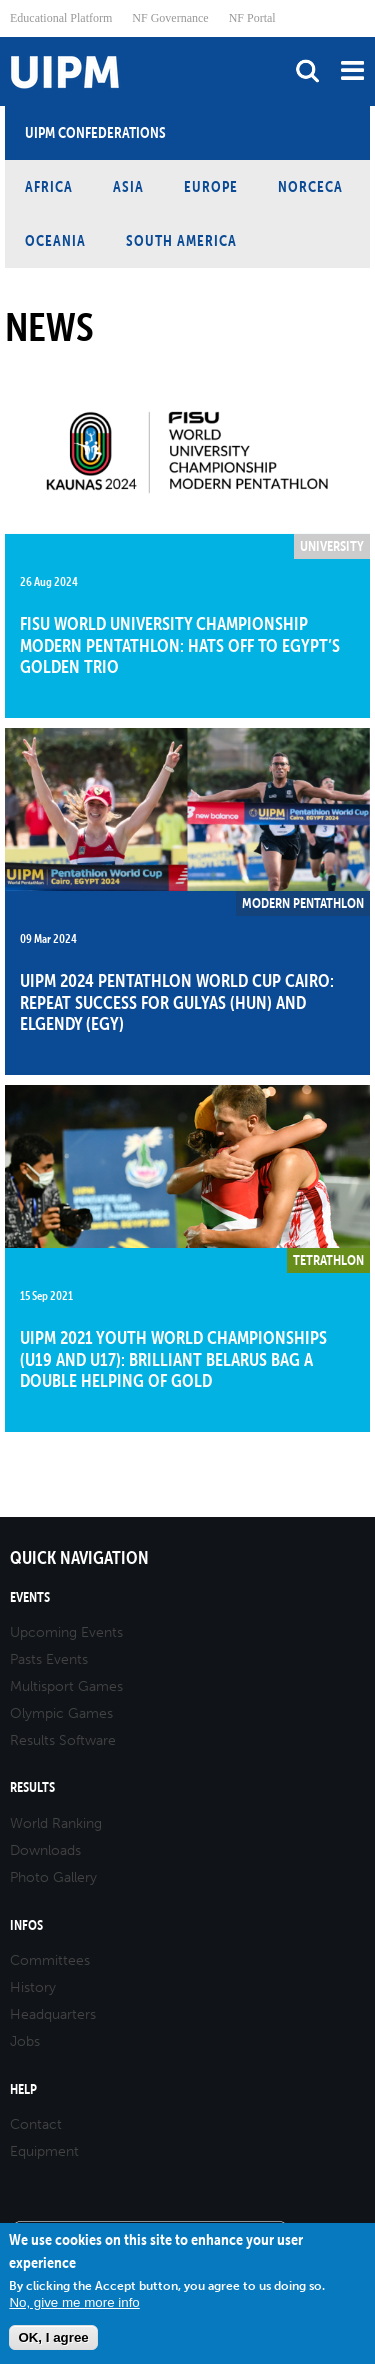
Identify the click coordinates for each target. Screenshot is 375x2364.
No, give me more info (74, 2302)
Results (32, 1787)
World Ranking (56, 1823)
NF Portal (252, 18)
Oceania (55, 240)
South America (181, 240)
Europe (211, 186)
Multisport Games (66, 1686)
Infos (26, 1925)
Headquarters (53, 2014)
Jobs (25, 2041)
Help (23, 2089)
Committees (50, 1960)
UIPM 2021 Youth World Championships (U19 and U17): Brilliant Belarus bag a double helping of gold (173, 1359)
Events (30, 1597)
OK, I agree (53, 2337)
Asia (128, 186)
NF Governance (170, 18)
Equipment (44, 2151)
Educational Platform (61, 18)
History (33, 1987)
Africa (49, 186)
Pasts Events (49, 1659)
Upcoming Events (66, 1632)
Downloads (45, 1850)
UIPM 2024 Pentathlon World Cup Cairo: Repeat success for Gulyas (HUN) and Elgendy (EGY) (177, 1002)
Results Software (63, 1740)
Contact (36, 2124)
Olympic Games (61, 1713)
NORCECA (310, 186)
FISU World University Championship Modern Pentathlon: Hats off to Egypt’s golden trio (180, 645)
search (307, 70)
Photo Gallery (53, 1877)
